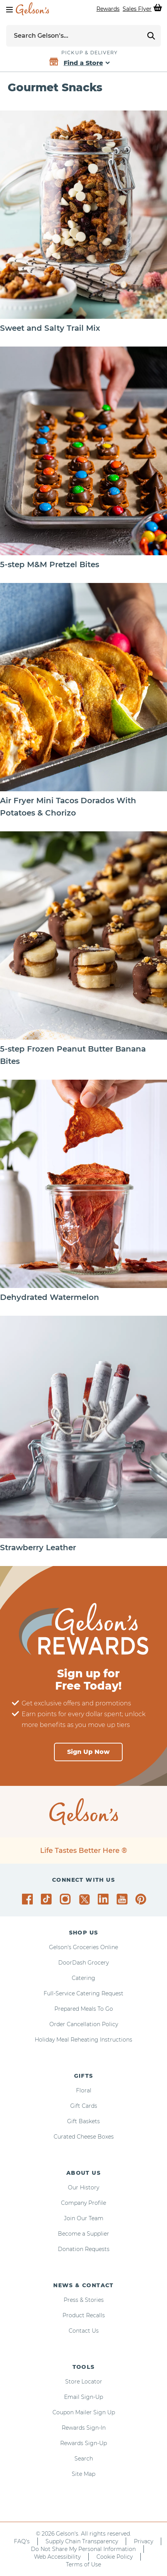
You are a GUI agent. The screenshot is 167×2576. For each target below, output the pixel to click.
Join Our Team (83, 2218)
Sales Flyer (137, 8)
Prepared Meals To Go (83, 2008)
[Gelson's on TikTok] (47, 1901)
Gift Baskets (83, 2121)
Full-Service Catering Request (83, 1993)
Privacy (143, 2541)
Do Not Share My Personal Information (83, 2549)
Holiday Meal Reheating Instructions (83, 2039)
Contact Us (84, 2330)
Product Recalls (83, 2315)
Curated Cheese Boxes (84, 2136)
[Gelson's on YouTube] (123, 1901)
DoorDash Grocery (83, 1962)
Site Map (83, 2473)
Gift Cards (83, 2105)
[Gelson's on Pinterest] (142, 1899)
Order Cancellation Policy (83, 2024)
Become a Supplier (83, 2233)
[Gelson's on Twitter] (85, 1899)
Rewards (108, 8)
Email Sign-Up (83, 2396)
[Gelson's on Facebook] (28, 1899)
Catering (83, 1978)
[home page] (32, 8)
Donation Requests (84, 2249)
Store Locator (83, 2381)
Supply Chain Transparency (82, 2541)
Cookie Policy (114, 2556)
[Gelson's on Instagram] (66, 1899)
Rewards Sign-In (84, 2427)
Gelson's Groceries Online (83, 1947)
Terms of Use (83, 2564)
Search (83, 2458)
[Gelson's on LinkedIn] (104, 1899)
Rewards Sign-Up (83, 2443)
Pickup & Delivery (89, 52)
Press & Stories (84, 2299)
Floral (83, 2090)
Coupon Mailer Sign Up (83, 2412)
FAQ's (22, 2541)
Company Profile (83, 2202)
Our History (83, 2187)
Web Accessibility (57, 2556)
